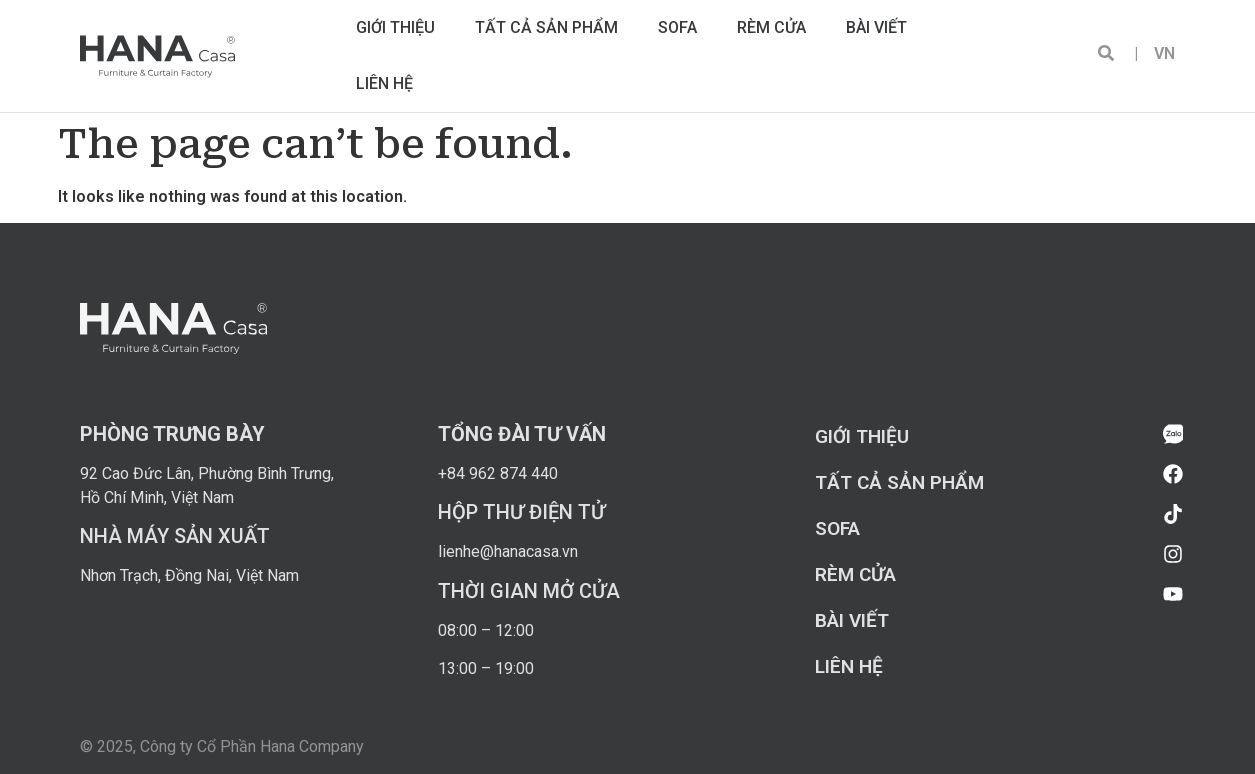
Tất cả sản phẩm (546, 27)
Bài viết (876, 27)
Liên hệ (384, 83)
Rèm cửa (771, 27)
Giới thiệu (395, 27)
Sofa (677, 27)
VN (1156, 53)
